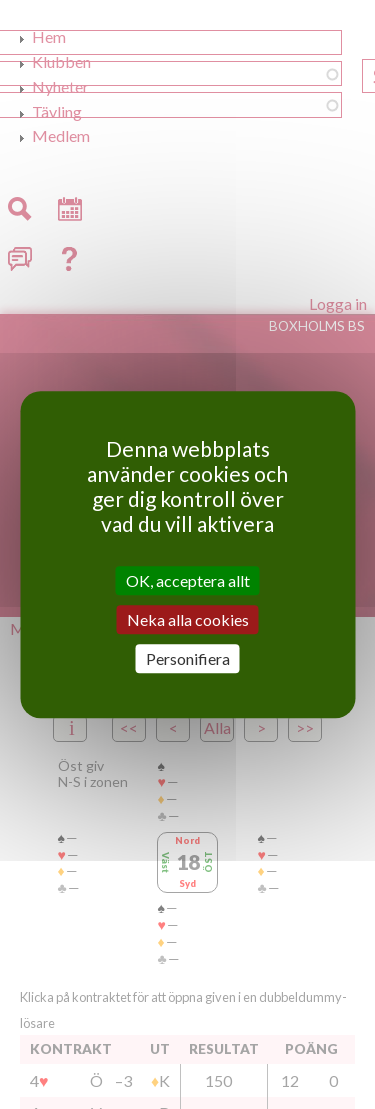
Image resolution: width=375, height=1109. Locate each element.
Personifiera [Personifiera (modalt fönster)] (188, 658)
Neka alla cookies (188, 619)
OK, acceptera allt (188, 580)
